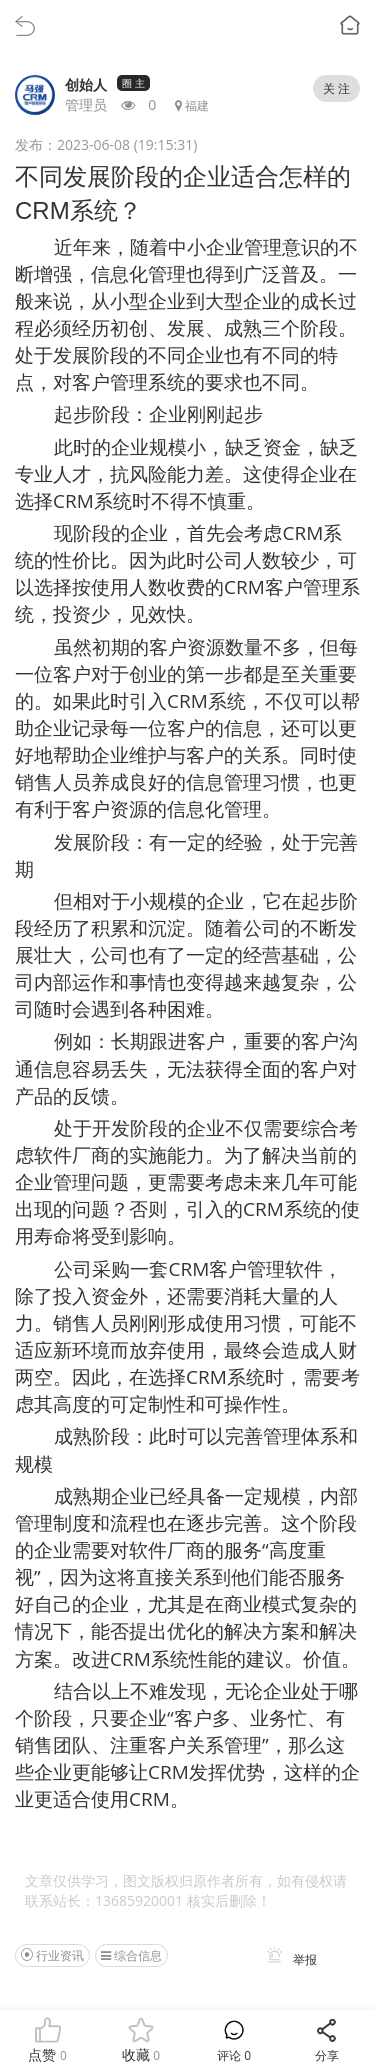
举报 (288, 1959)
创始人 (86, 84)
